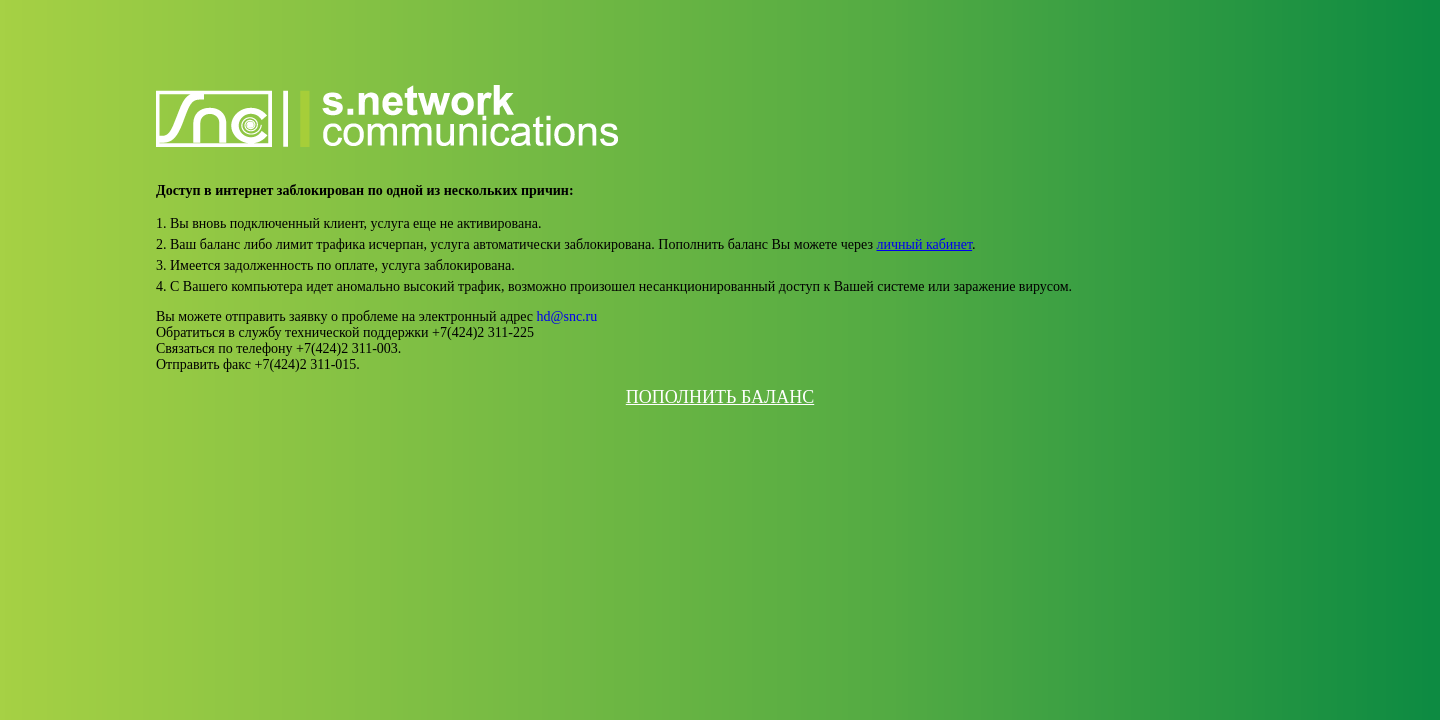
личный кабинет (925, 244)
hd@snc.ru (567, 316)
